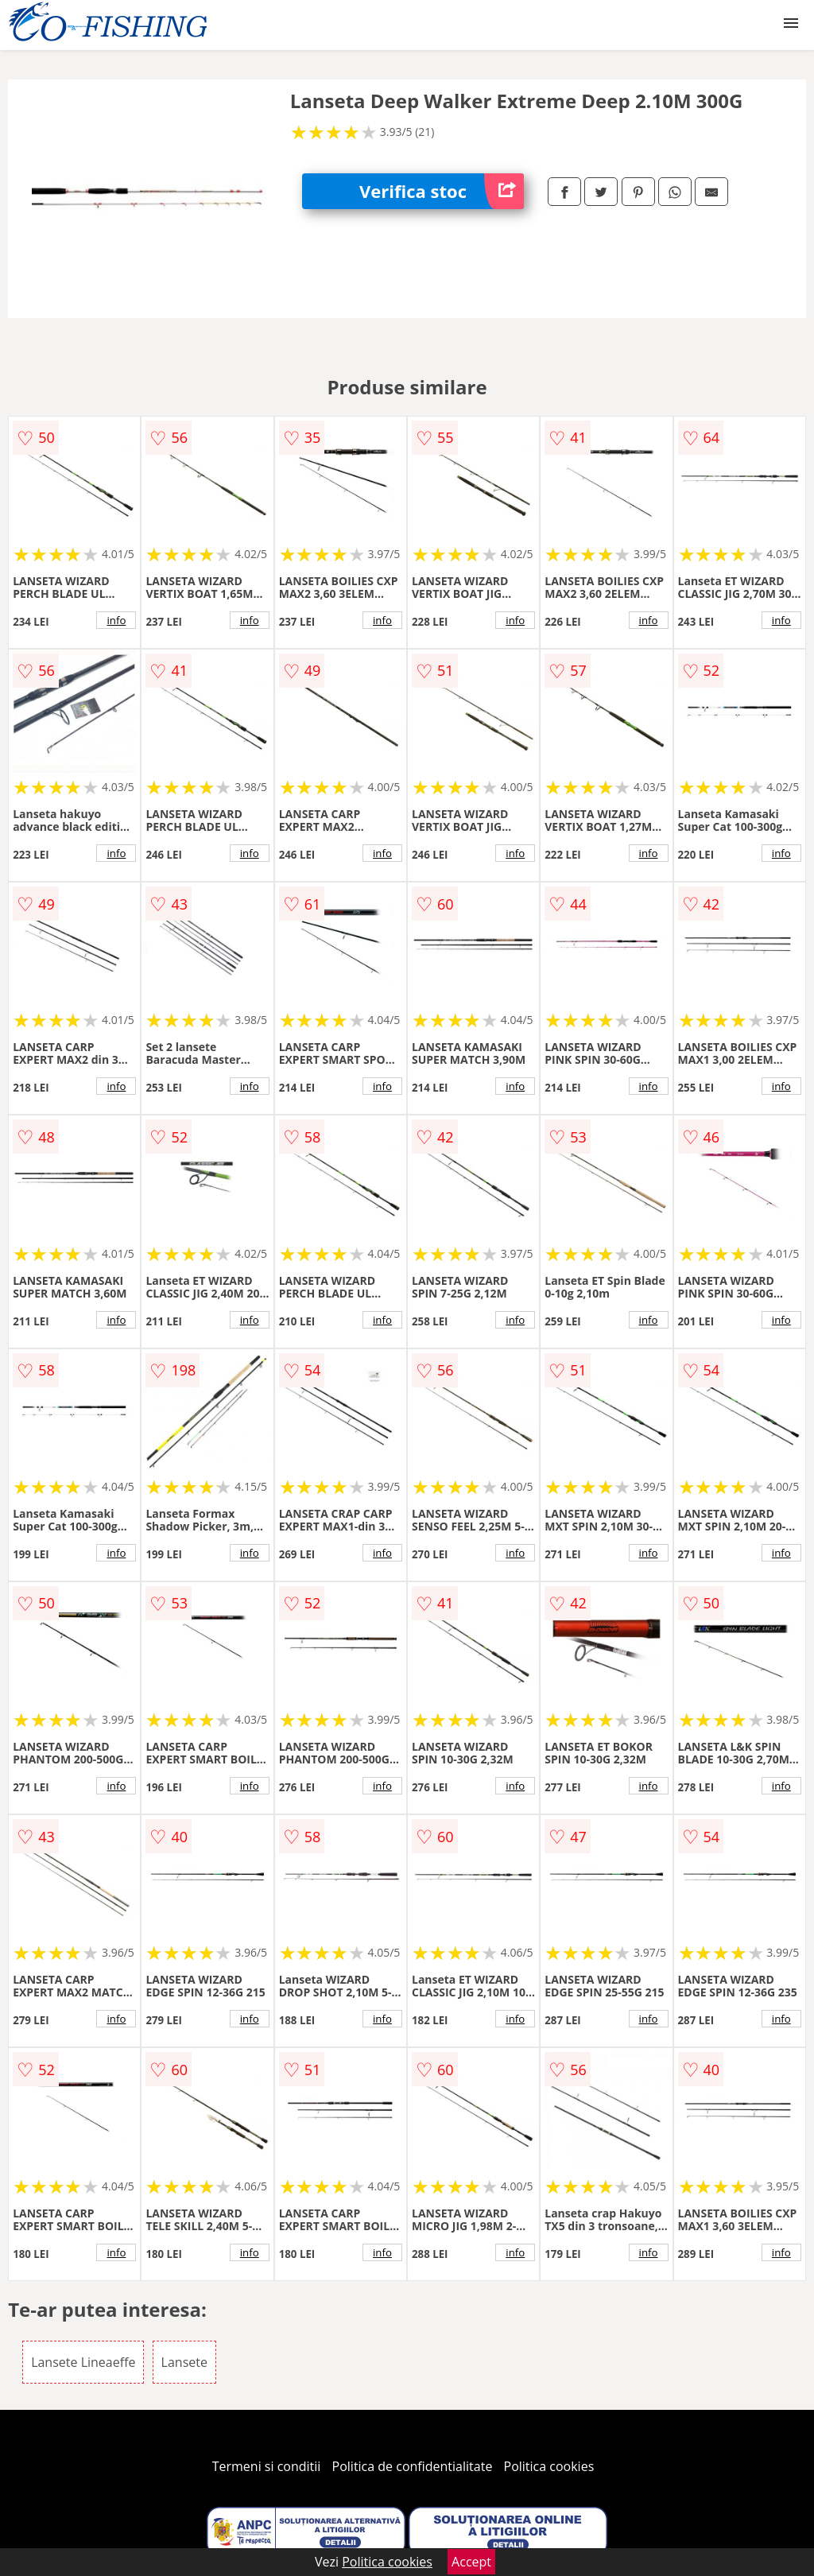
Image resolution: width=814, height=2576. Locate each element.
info (116, 620)
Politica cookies (549, 2466)
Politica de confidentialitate (412, 2466)
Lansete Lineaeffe (83, 2362)
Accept (471, 2561)
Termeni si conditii (266, 2466)
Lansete (184, 2362)
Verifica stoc (441, 191)
